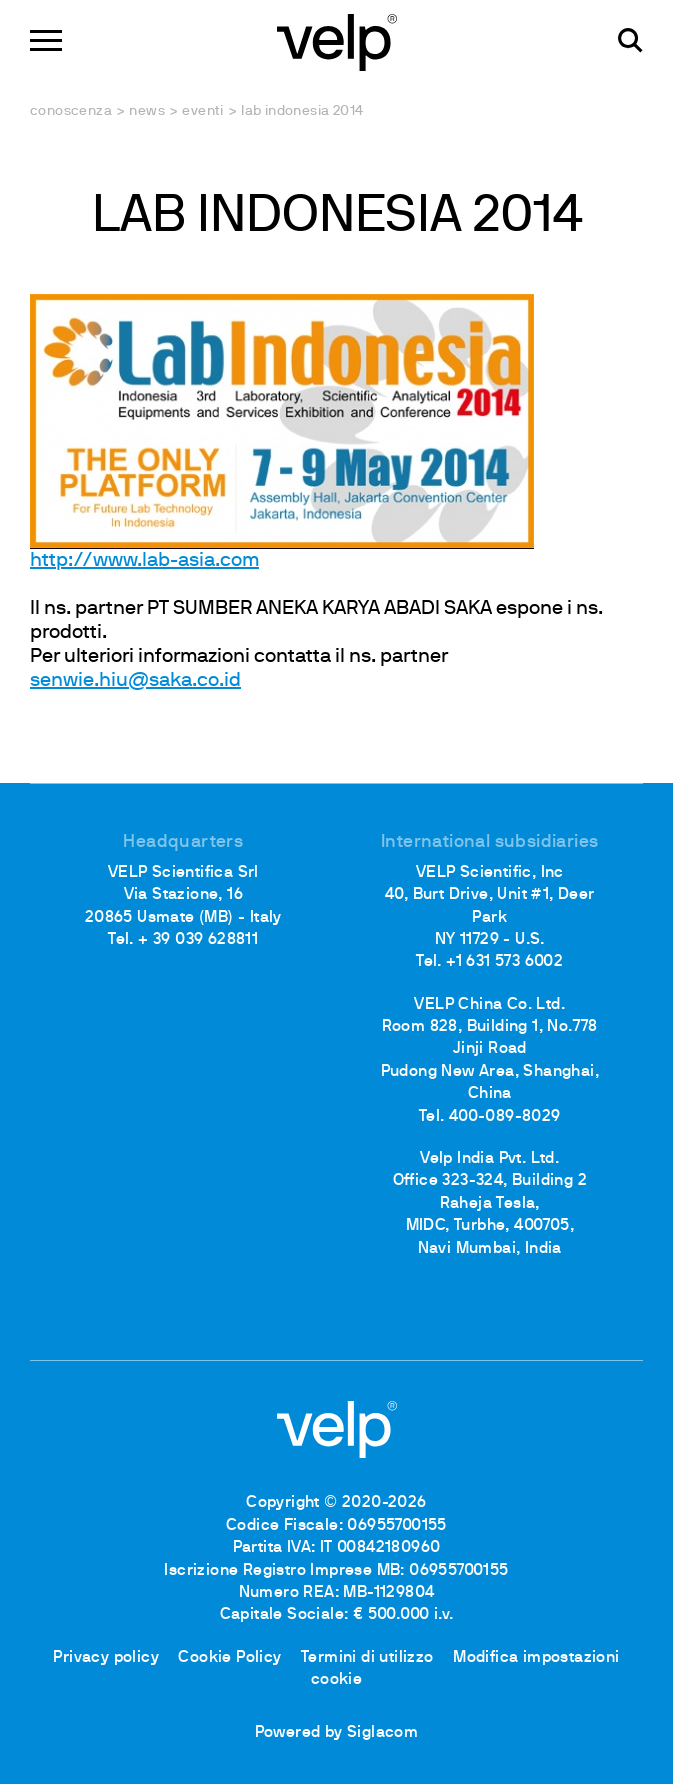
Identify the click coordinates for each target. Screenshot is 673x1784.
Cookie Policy (229, 1658)
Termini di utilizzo (367, 1658)
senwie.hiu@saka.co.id (135, 681)
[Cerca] (630, 40)
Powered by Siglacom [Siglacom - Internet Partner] (337, 1733)
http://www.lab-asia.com (144, 561)
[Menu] (46, 40)
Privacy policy (106, 1658)
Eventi (202, 111)
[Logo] (337, 40)
